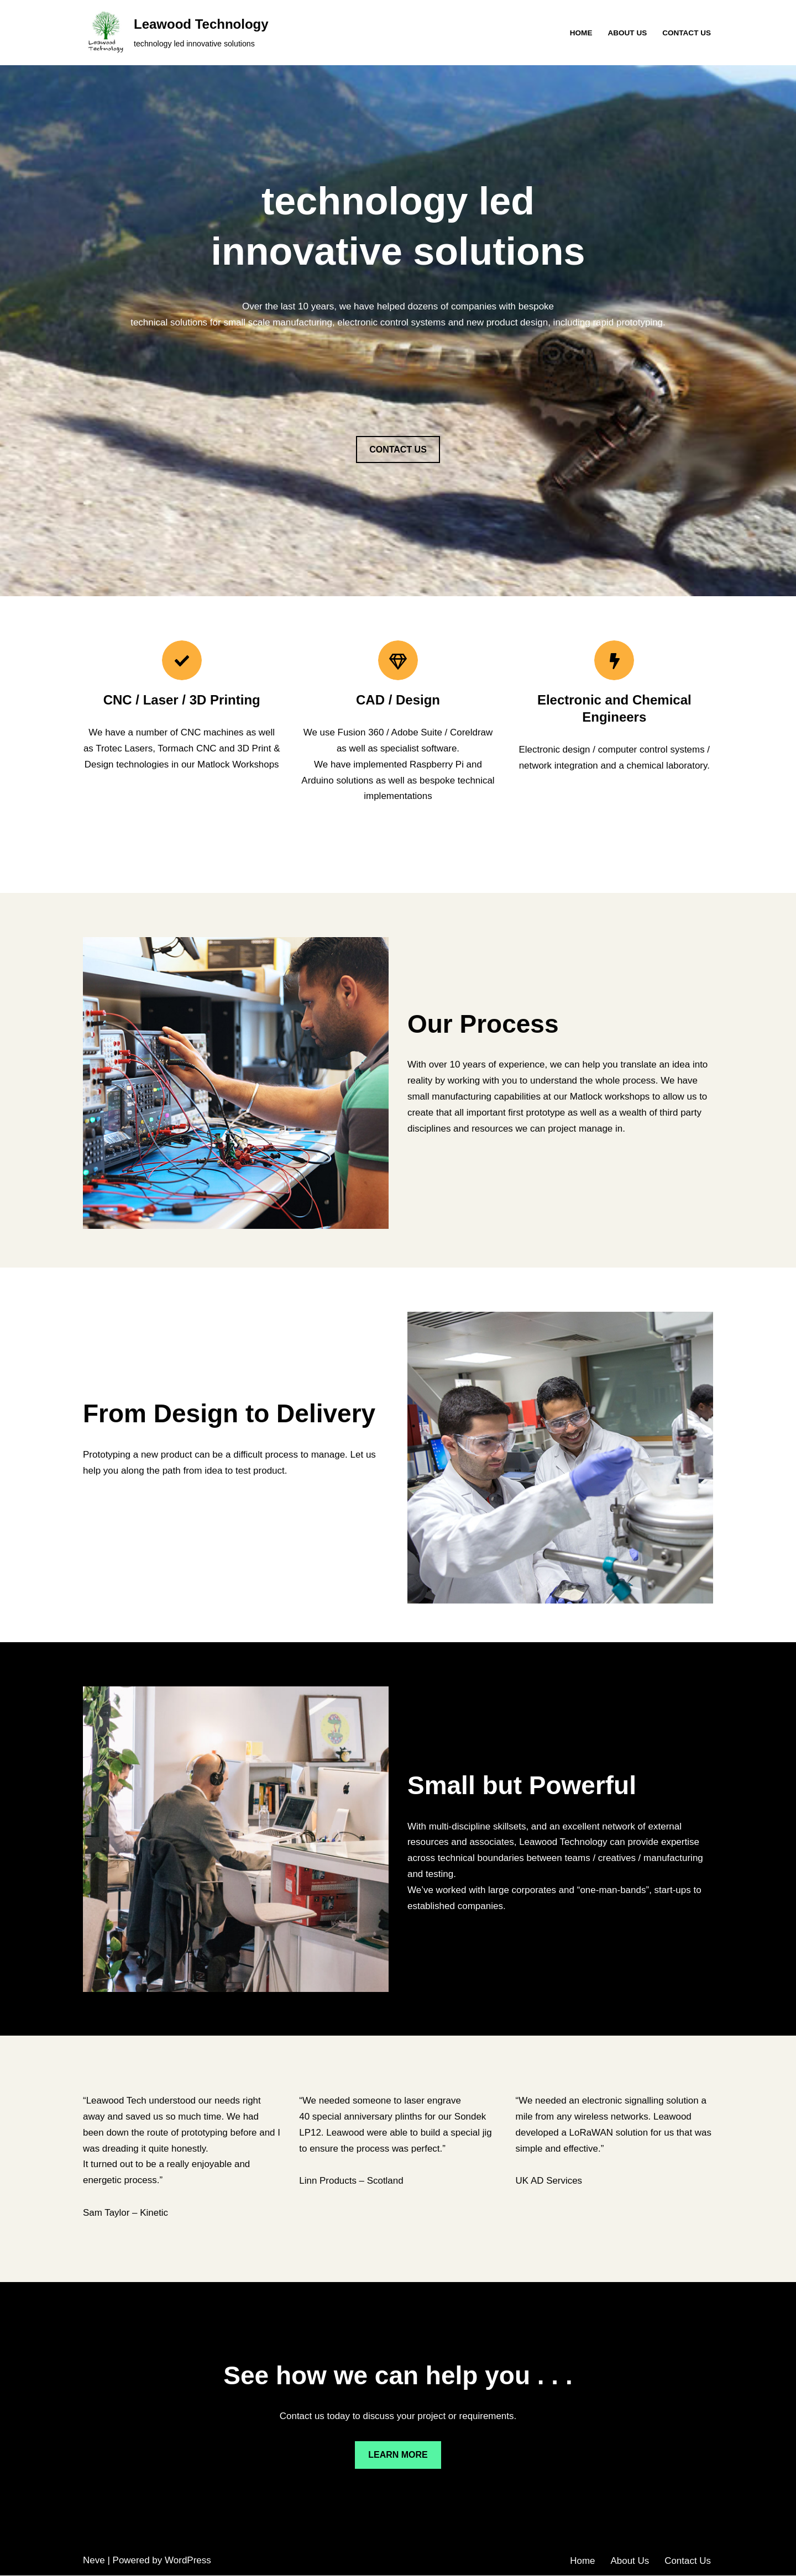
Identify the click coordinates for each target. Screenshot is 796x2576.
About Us (627, 33)
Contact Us (686, 33)
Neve (94, 2561)
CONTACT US (398, 449)
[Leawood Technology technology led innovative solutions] (176, 32)
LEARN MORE (398, 2456)
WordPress (188, 2561)
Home (580, 33)
